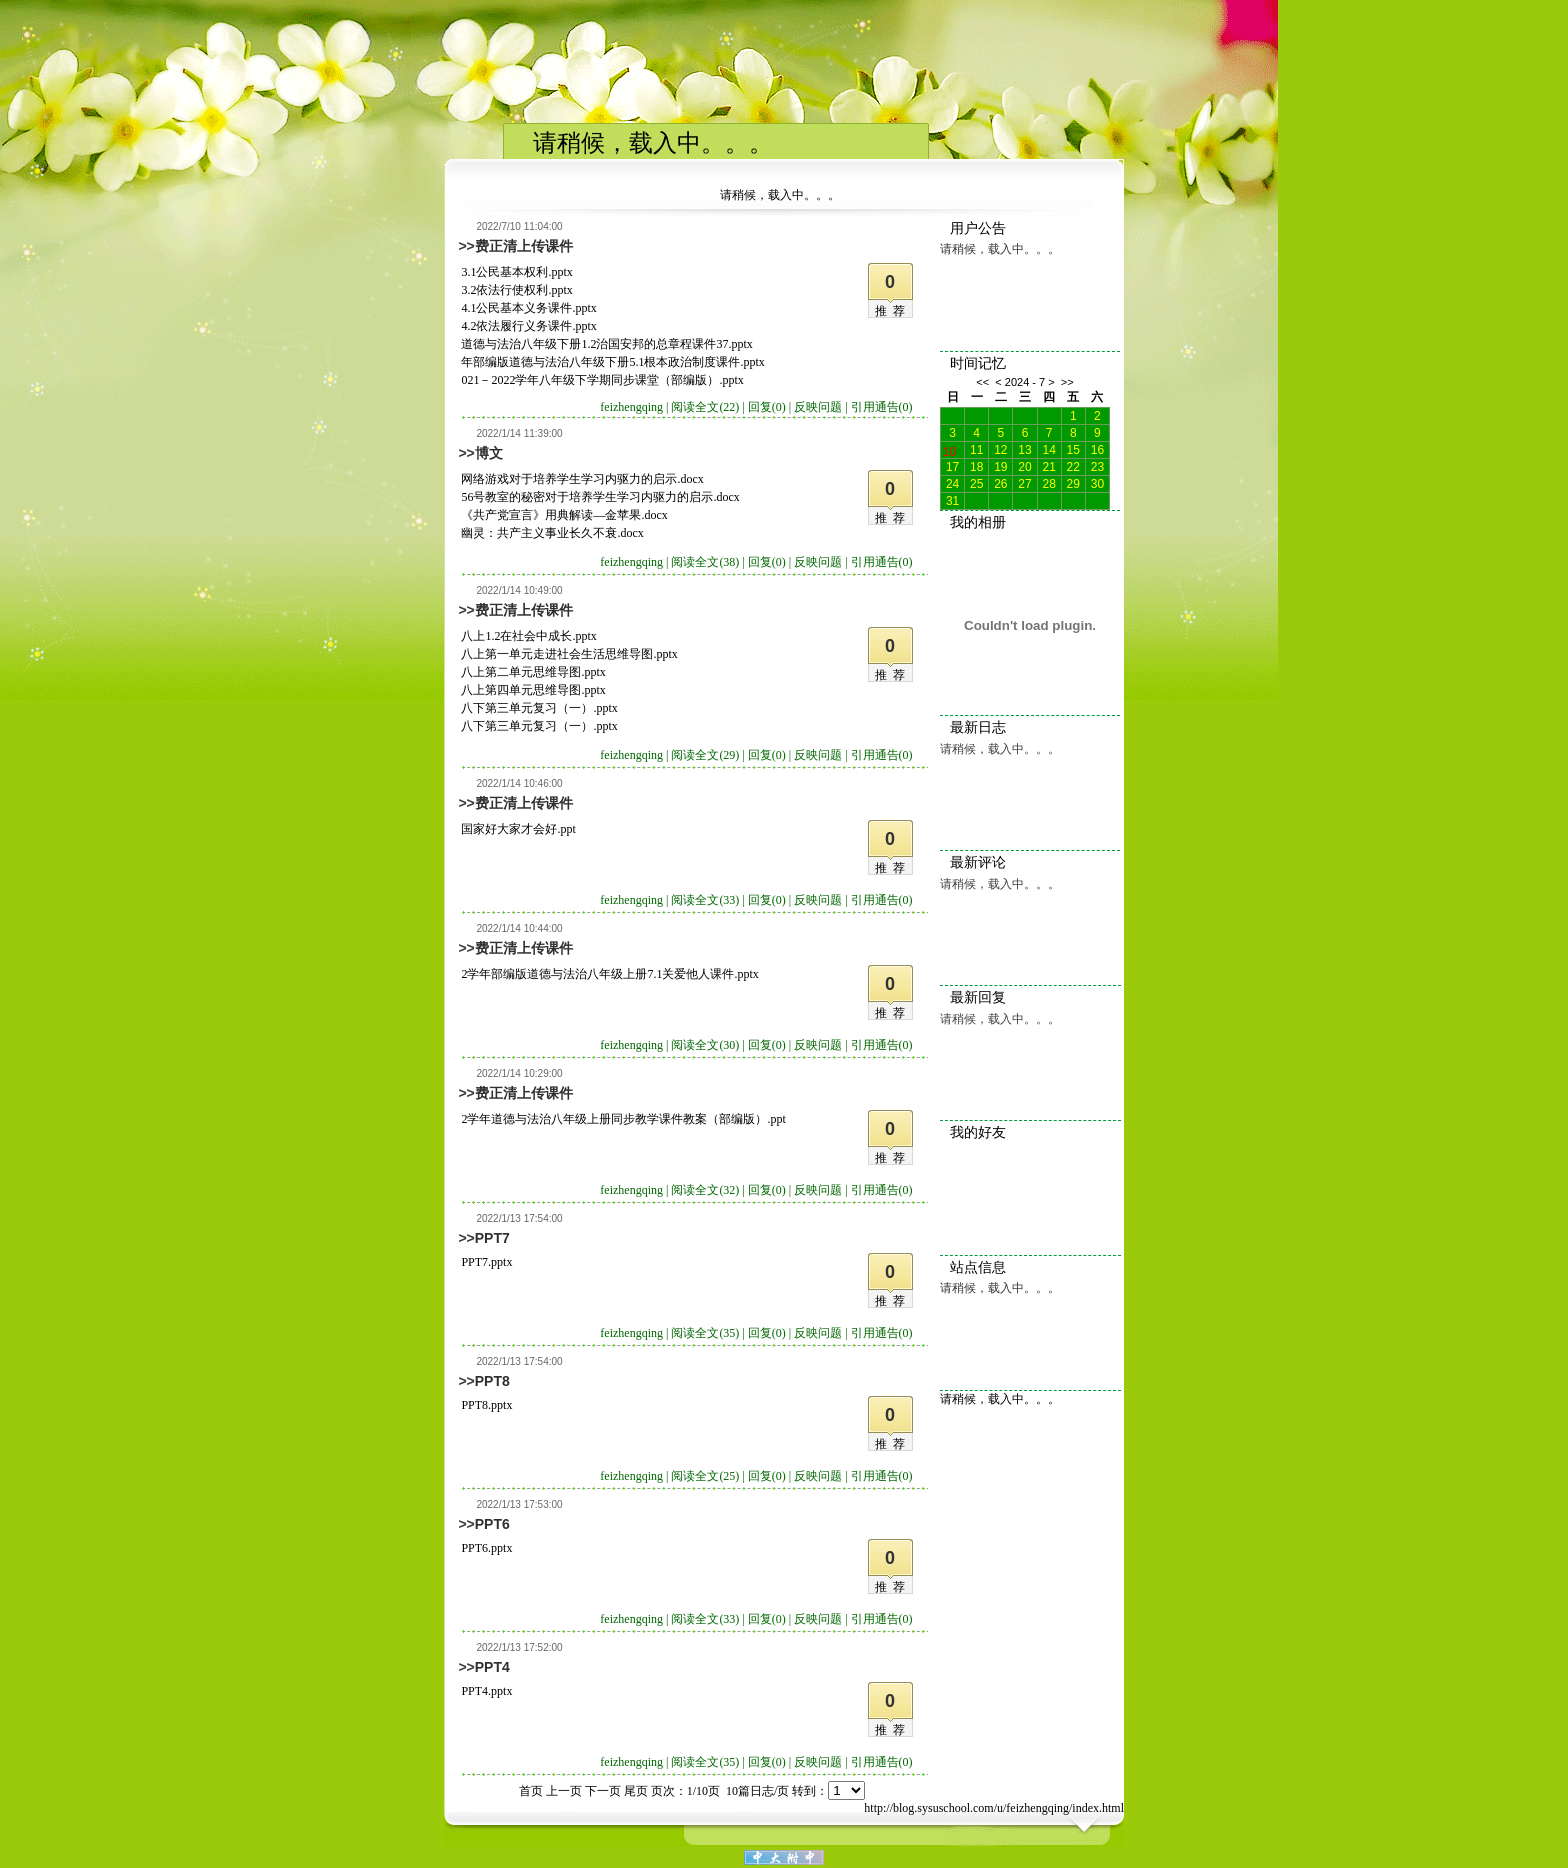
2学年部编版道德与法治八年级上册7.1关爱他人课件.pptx (609, 974)
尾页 (636, 1791)
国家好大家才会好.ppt (518, 829)
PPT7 (492, 1238)
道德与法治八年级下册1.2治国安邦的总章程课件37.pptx (606, 344)
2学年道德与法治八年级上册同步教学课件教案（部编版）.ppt (623, 1119)
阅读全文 (705, 407)
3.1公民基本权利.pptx (516, 272)
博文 (489, 453)
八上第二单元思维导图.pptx (533, 672)
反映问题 (818, 407)
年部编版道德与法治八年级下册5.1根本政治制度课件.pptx (612, 362)
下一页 (603, 1791)
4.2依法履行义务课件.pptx (528, 326)
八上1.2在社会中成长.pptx (528, 636)
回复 (767, 407)
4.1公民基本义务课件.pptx (528, 308)
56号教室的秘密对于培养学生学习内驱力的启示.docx (600, 497)
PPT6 (492, 1524)
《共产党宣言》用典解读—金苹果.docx (564, 515)
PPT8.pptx (486, 1405)
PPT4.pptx (486, 1691)
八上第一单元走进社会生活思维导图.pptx (569, 654)
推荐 (893, 311)
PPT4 (492, 1667)
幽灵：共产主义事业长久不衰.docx (552, 533)
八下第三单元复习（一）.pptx (539, 708)
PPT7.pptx (486, 1262)
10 (949, 450)
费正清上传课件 (524, 246)
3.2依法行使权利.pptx (516, 290)
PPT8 (492, 1381)
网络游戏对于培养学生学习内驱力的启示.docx (582, 479)
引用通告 (882, 407)
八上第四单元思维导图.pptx (533, 690)
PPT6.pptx (486, 1548)
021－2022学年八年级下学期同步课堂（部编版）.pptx (602, 380)
